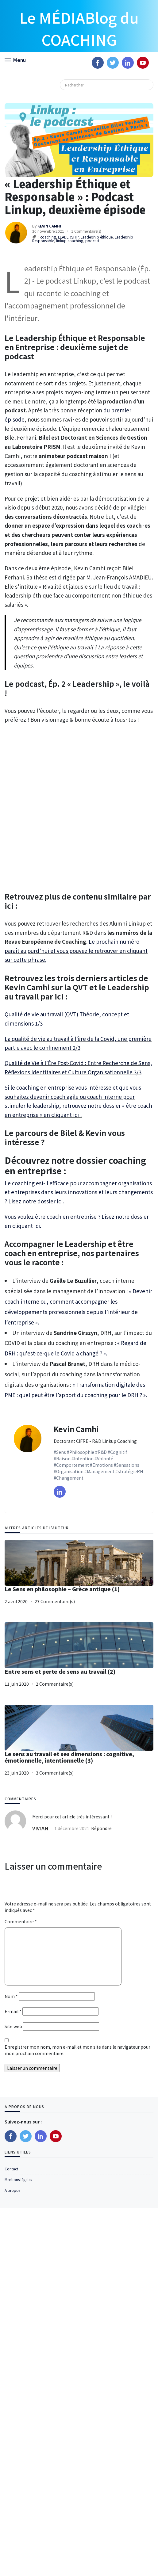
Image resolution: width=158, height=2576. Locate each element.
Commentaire (21, 1921)
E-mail (13, 2011)
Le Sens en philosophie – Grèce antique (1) (62, 1589)
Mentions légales (18, 2179)
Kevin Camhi (76, 1429)
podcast (92, 240)
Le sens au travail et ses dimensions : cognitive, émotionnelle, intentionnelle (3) (69, 1757)
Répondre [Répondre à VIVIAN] (101, 1828)
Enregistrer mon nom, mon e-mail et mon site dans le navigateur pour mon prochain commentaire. (77, 2050)
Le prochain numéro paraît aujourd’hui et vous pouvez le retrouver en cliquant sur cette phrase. (76, 950)
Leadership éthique (97, 236)
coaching (48, 236)
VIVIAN (40, 1828)
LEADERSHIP (68, 236)
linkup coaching (69, 240)
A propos (12, 2190)
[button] (15, 59)
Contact (11, 2168)
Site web (13, 2026)
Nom (11, 1996)
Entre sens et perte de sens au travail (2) (60, 1671)
